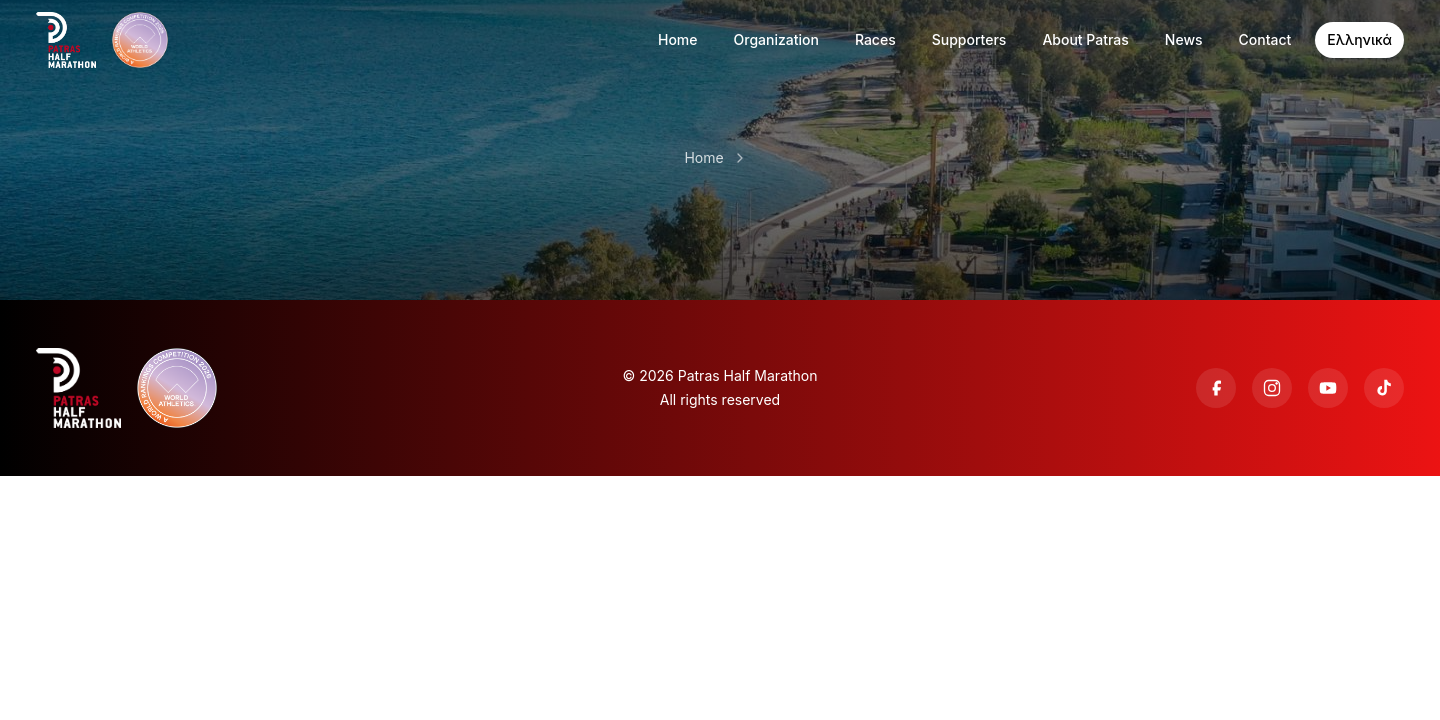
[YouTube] (1328, 388)
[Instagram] (1272, 388)
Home (703, 157)
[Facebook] (1216, 388)
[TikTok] (1384, 388)
